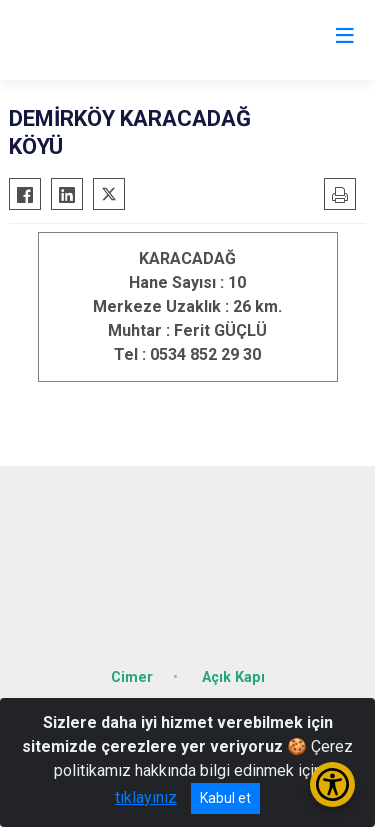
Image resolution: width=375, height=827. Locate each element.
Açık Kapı (233, 677)
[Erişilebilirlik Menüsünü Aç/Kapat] (332, 784)
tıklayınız (146, 797)
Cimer (132, 677)
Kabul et (225, 798)
